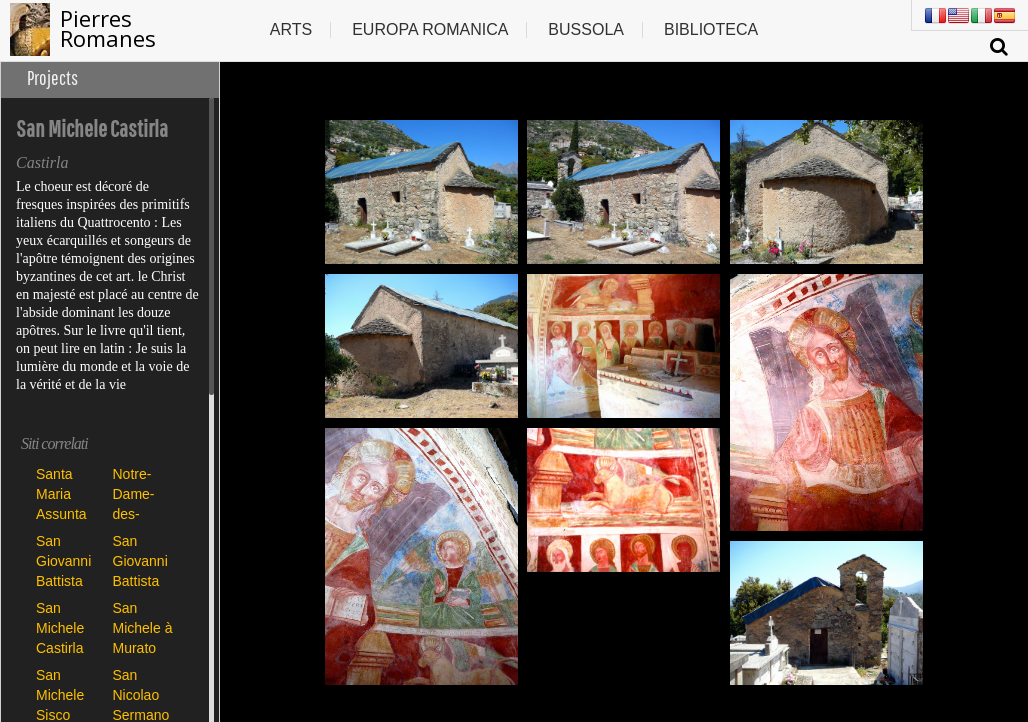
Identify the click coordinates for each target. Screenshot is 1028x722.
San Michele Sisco (60, 694)
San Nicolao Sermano (141, 694)
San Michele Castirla (60, 627)
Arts (291, 29)
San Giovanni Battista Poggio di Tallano (142, 560)
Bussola (586, 29)
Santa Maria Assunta (61, 493)
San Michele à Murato (143, 627)
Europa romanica (430, 29)
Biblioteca (711, 29)
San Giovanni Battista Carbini (63, 560)
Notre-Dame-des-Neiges (135, 493)
